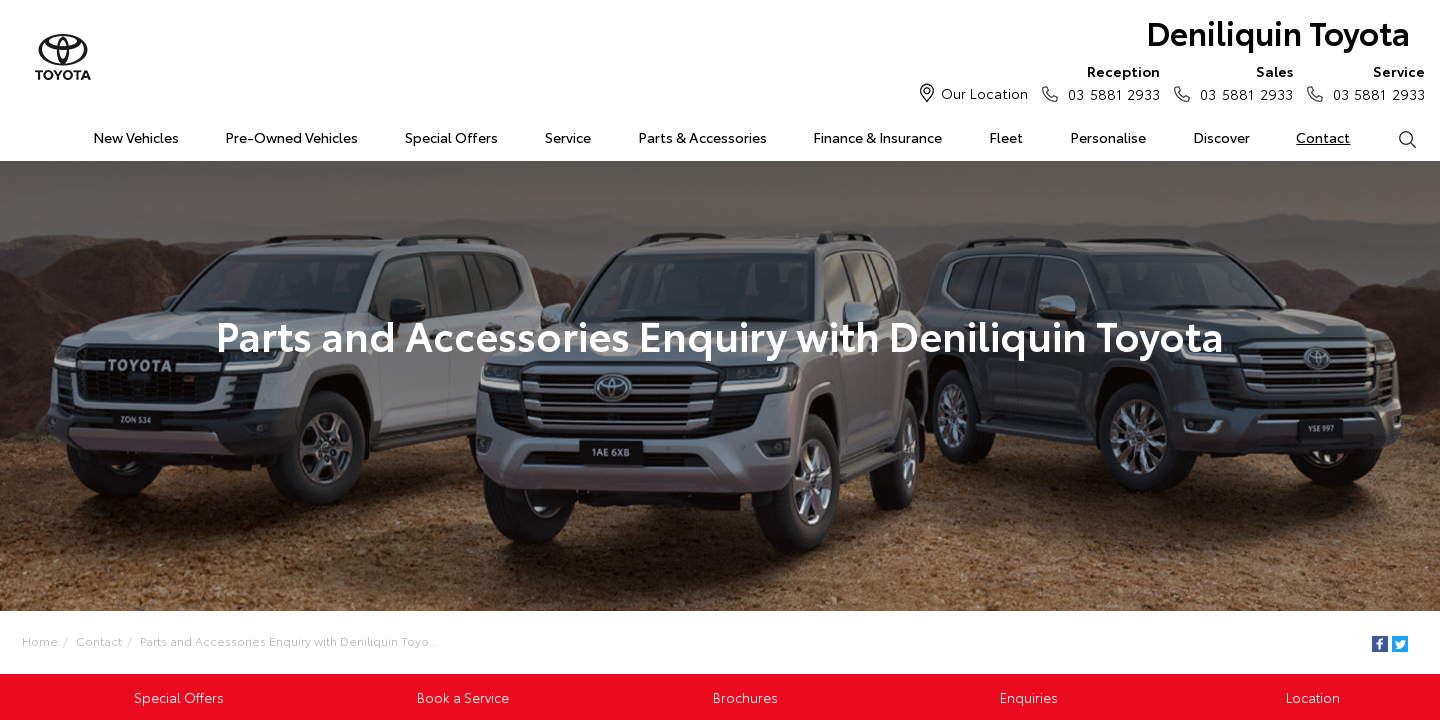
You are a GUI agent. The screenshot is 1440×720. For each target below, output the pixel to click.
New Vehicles (136, 137)
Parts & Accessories (702, 137)
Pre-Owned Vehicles (291, 137)
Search (1395, 138)
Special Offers (451, 137)
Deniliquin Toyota (1278, 31)
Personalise (1108, 137)
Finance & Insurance (877, 137)
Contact (1323, 137)
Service (568, 137)
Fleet (1006, 137)
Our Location (984, 93)
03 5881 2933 (1109, 82)
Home (23, 133)
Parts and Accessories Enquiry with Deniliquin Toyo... (289, 640)
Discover (1221, 137)
